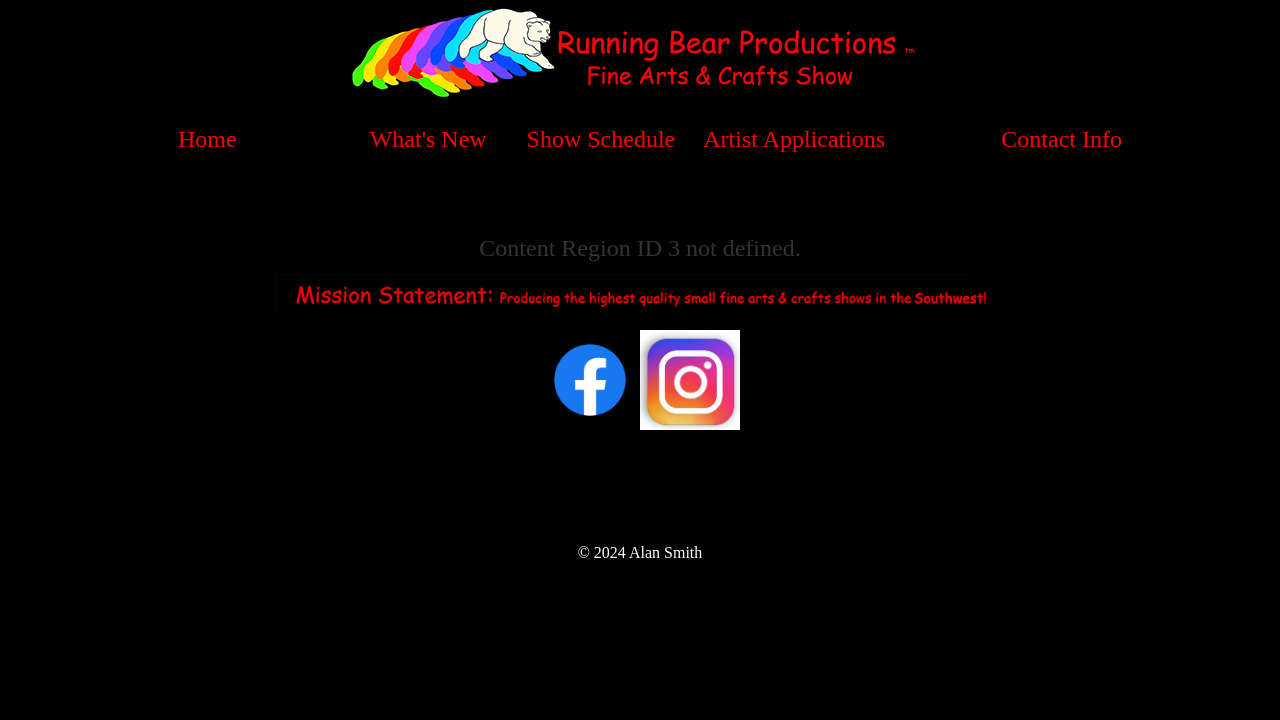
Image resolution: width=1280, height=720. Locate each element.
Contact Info (1061, 139)
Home (207, 139)
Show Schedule (601, 139)
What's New (428, 139)
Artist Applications (794, 139)
